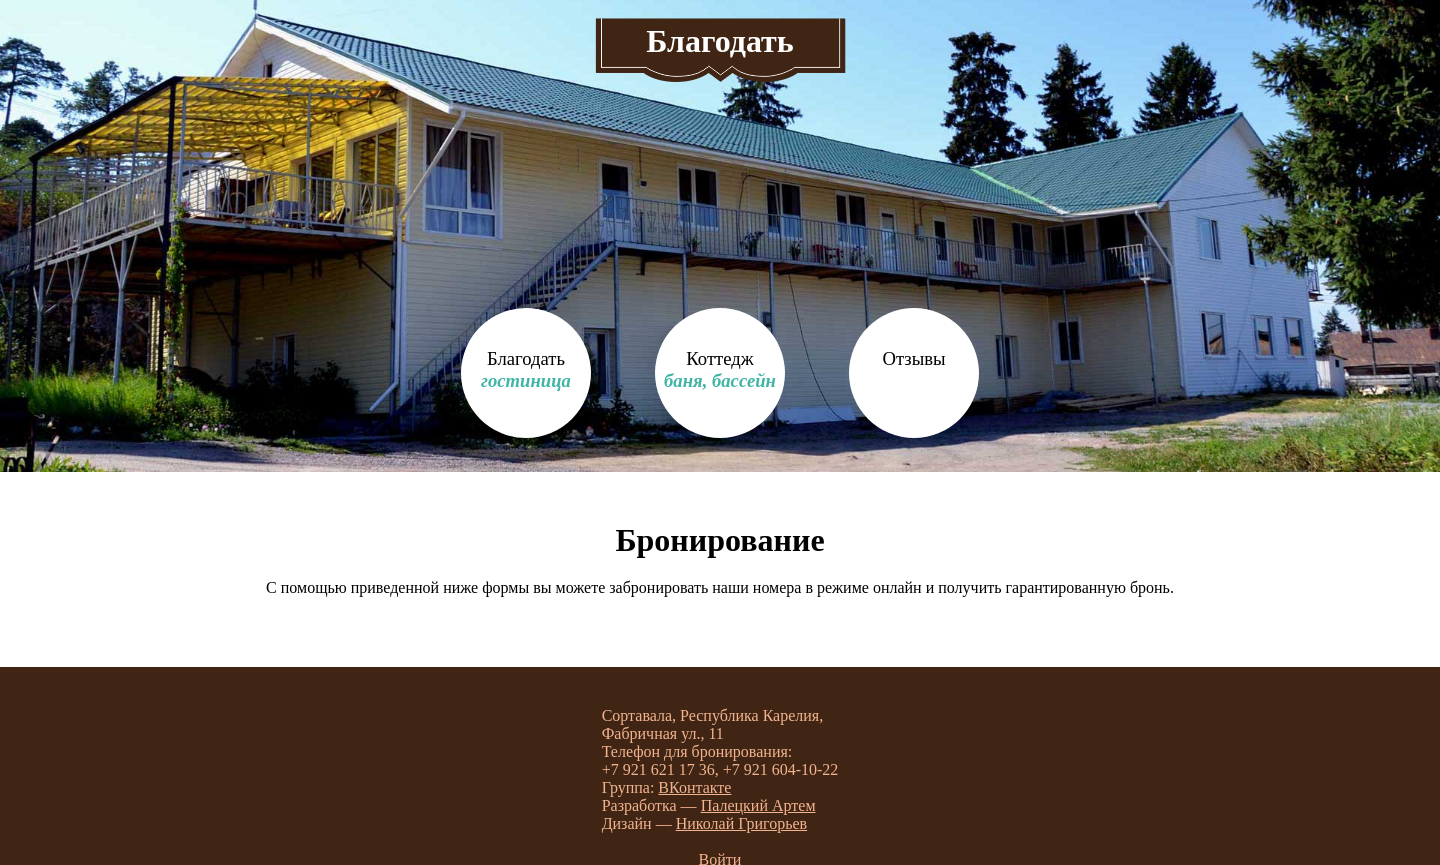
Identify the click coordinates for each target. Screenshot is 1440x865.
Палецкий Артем (758, 805)
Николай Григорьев (741, 823)
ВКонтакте (694, 787)
